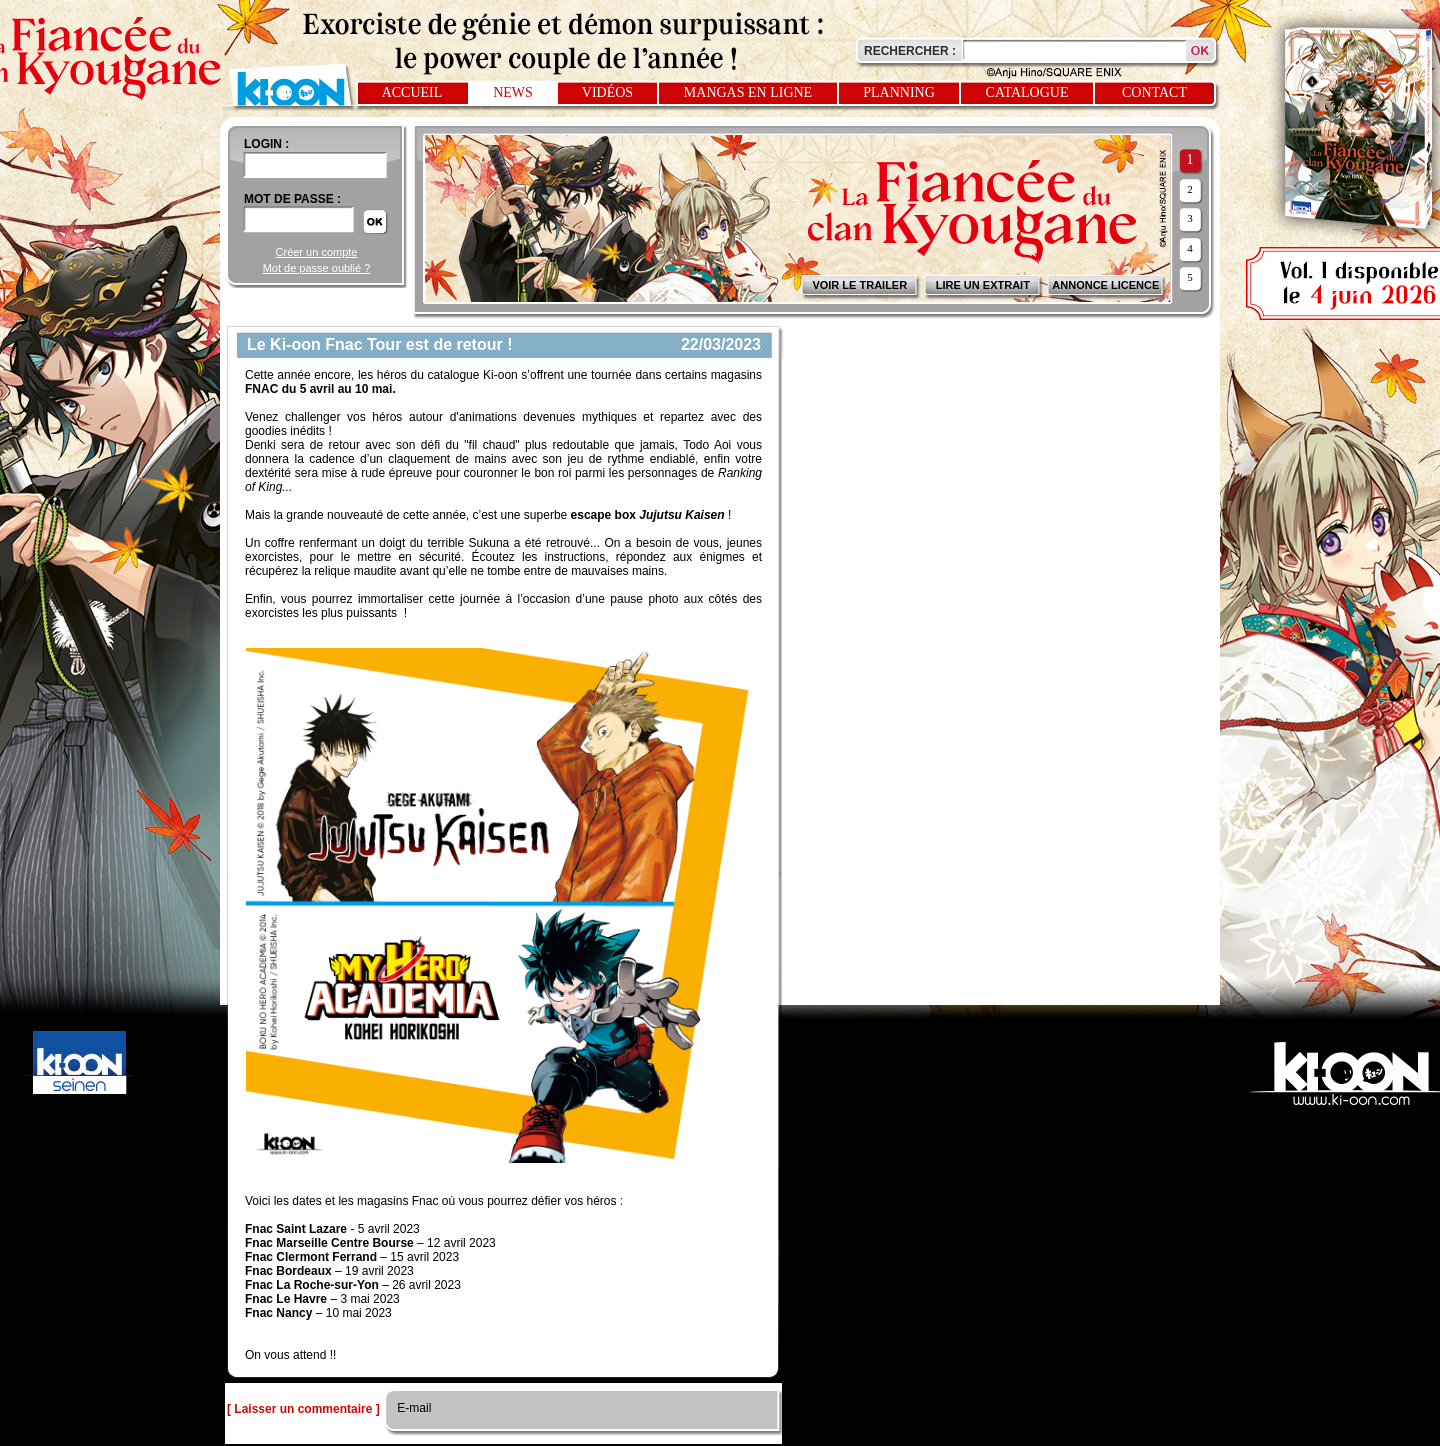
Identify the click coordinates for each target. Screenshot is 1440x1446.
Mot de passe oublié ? (317, 268)
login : (266, 144)
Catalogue (1027, 92)
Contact (1154, 92)
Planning (899, 92)
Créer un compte (317, 252)
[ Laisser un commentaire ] (303, 1409)
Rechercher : (910, 51)
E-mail (412, 1408)
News (513, 92)
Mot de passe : (292, 199)
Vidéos (607, 92)
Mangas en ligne (748, 92)
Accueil (412, 92)
